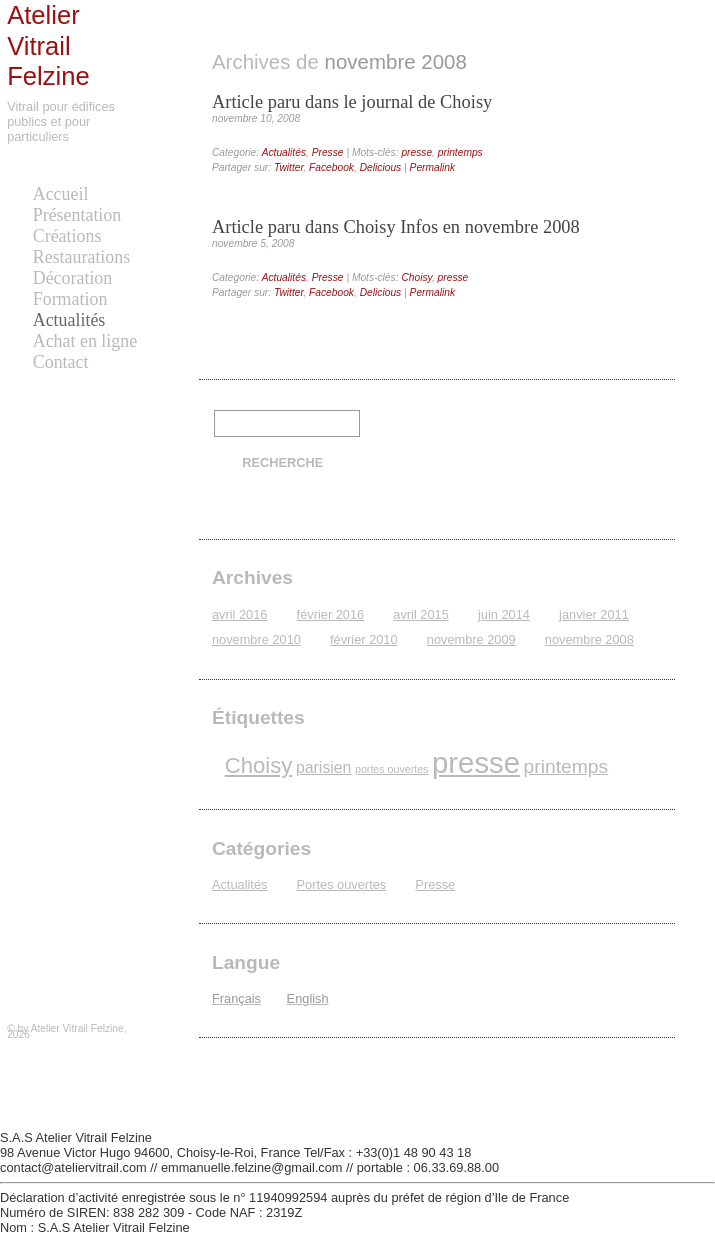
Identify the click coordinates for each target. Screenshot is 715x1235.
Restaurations (81, 257)
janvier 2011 (594, 614)
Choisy (416, 277)
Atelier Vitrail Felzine (48, 45)
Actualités (69, 320)
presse (416, 152)
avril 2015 (421, 614)
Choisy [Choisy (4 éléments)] (259, 765)
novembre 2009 (471, 639)
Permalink (433, 167)
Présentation (77, 215)
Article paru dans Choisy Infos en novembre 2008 (396, 227)
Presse (328, 152)
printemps (460, 152)
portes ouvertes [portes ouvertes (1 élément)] (391, 769)
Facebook (331, 167)
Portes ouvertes (342, 884)
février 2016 (331, 614)
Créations (67, 236)
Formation (70, 299)
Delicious (381, 167)
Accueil (61, 194)
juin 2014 (504, 614)
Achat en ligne (85, 341)
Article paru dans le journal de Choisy (352, 102)
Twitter (288, 167)
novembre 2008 (589, 639)
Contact (61, 362)
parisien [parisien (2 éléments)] (323, 767)
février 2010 (364, 639)
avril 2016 (240, 614)
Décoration (73, 278)
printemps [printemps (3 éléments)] (566, 766)
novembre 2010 (256, 639)
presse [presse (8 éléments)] (476, 762)
